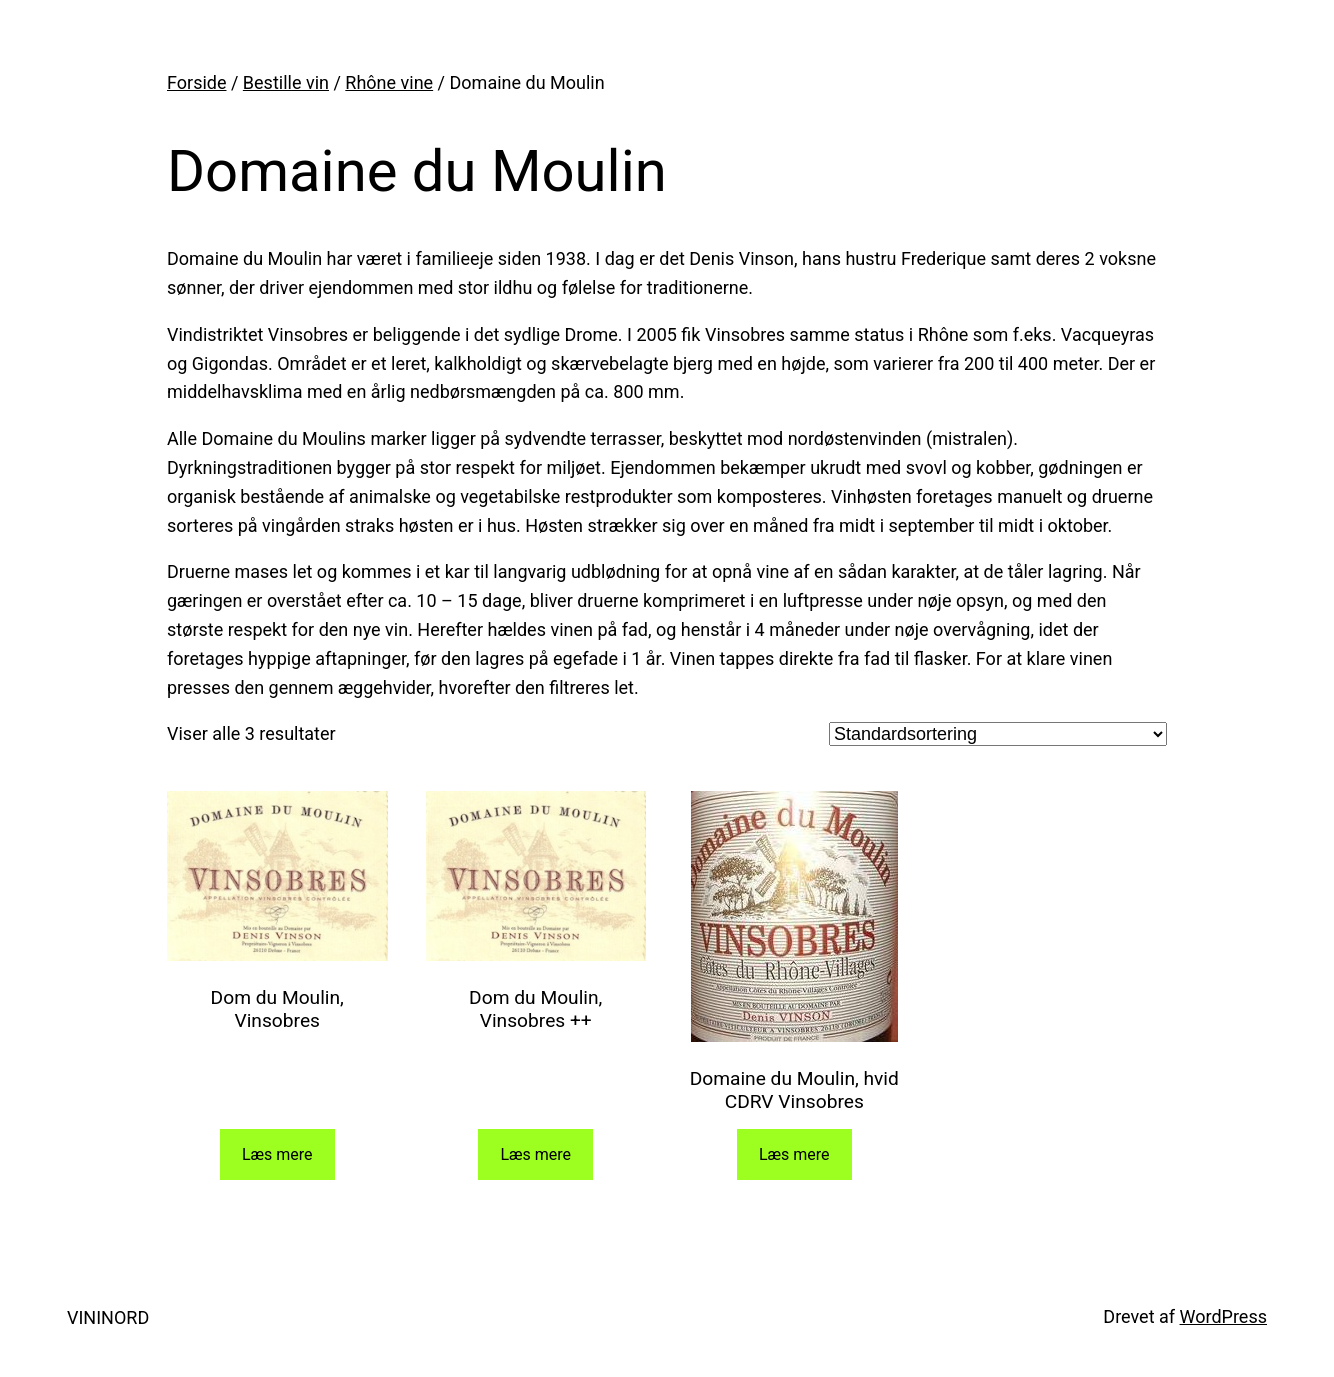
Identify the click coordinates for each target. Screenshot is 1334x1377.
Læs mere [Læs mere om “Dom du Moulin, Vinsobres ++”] (535, 1154)
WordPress (1223, 1316)
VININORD (108, 1317)
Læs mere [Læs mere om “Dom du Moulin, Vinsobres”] (277, 1154)
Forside (197, 82)
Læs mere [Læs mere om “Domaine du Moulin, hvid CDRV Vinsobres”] (794, 1154)
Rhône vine (389, 82)
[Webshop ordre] (998, 734)
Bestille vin (286, 82)
